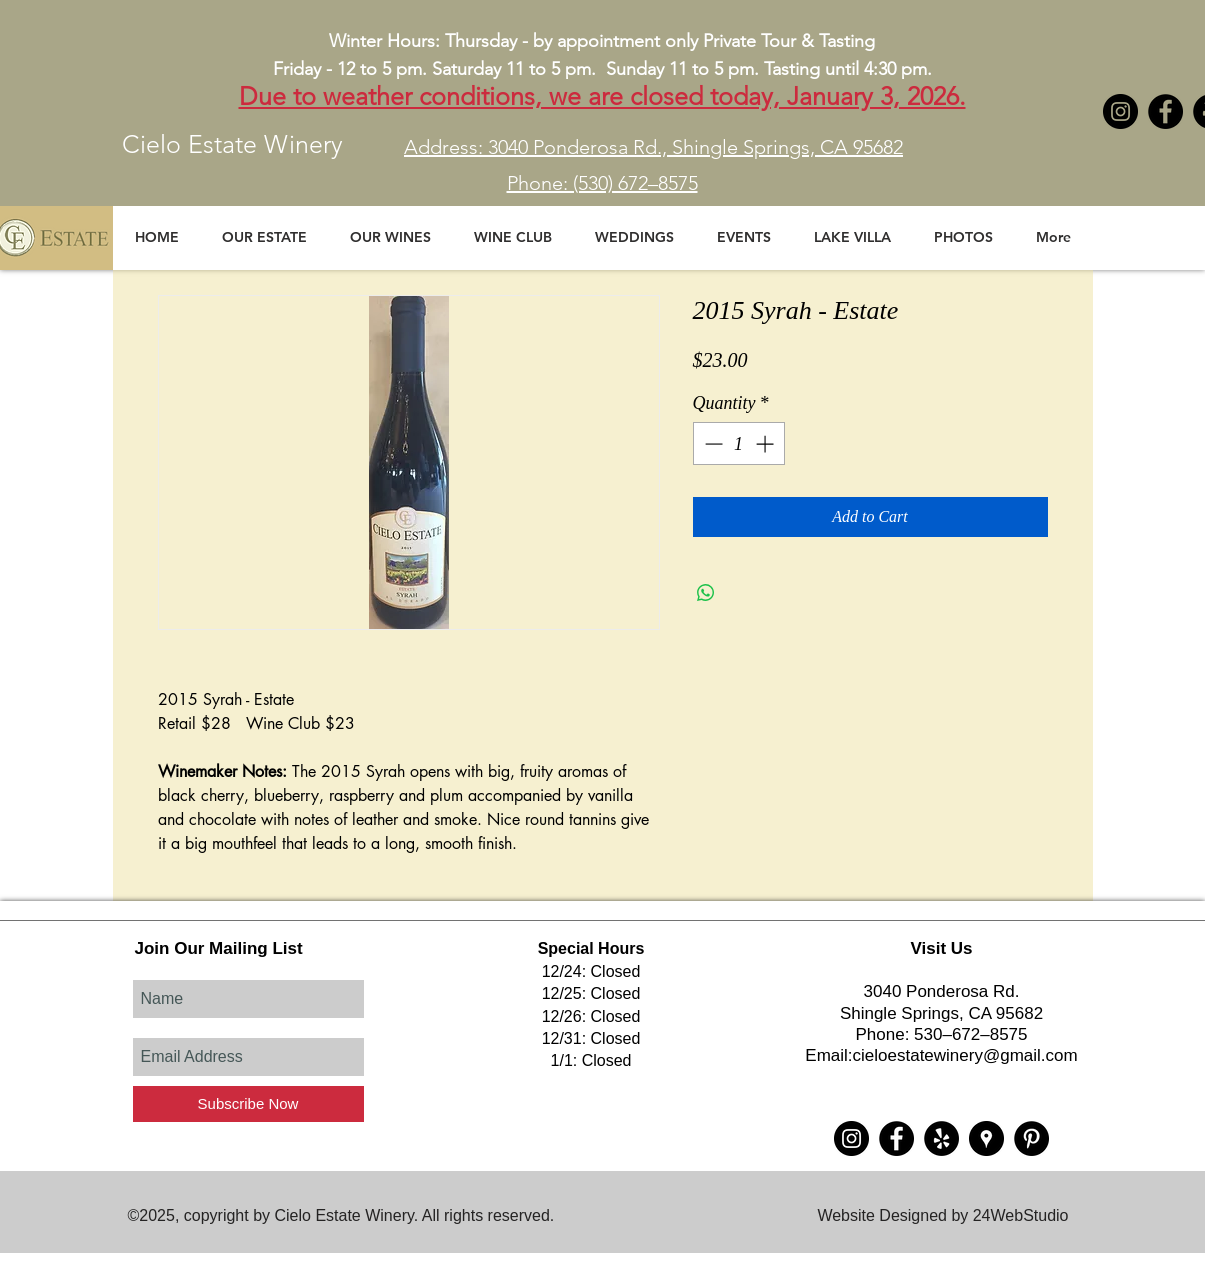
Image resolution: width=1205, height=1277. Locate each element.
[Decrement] (711, 443)
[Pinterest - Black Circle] (1031, 1138)
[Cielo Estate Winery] (1165, 111)
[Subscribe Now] (248, 1104)
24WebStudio (1021, 1215)
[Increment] (766, 443)
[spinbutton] (739, 443)
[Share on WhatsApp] (706, 593)
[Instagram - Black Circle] (1120, 111)
